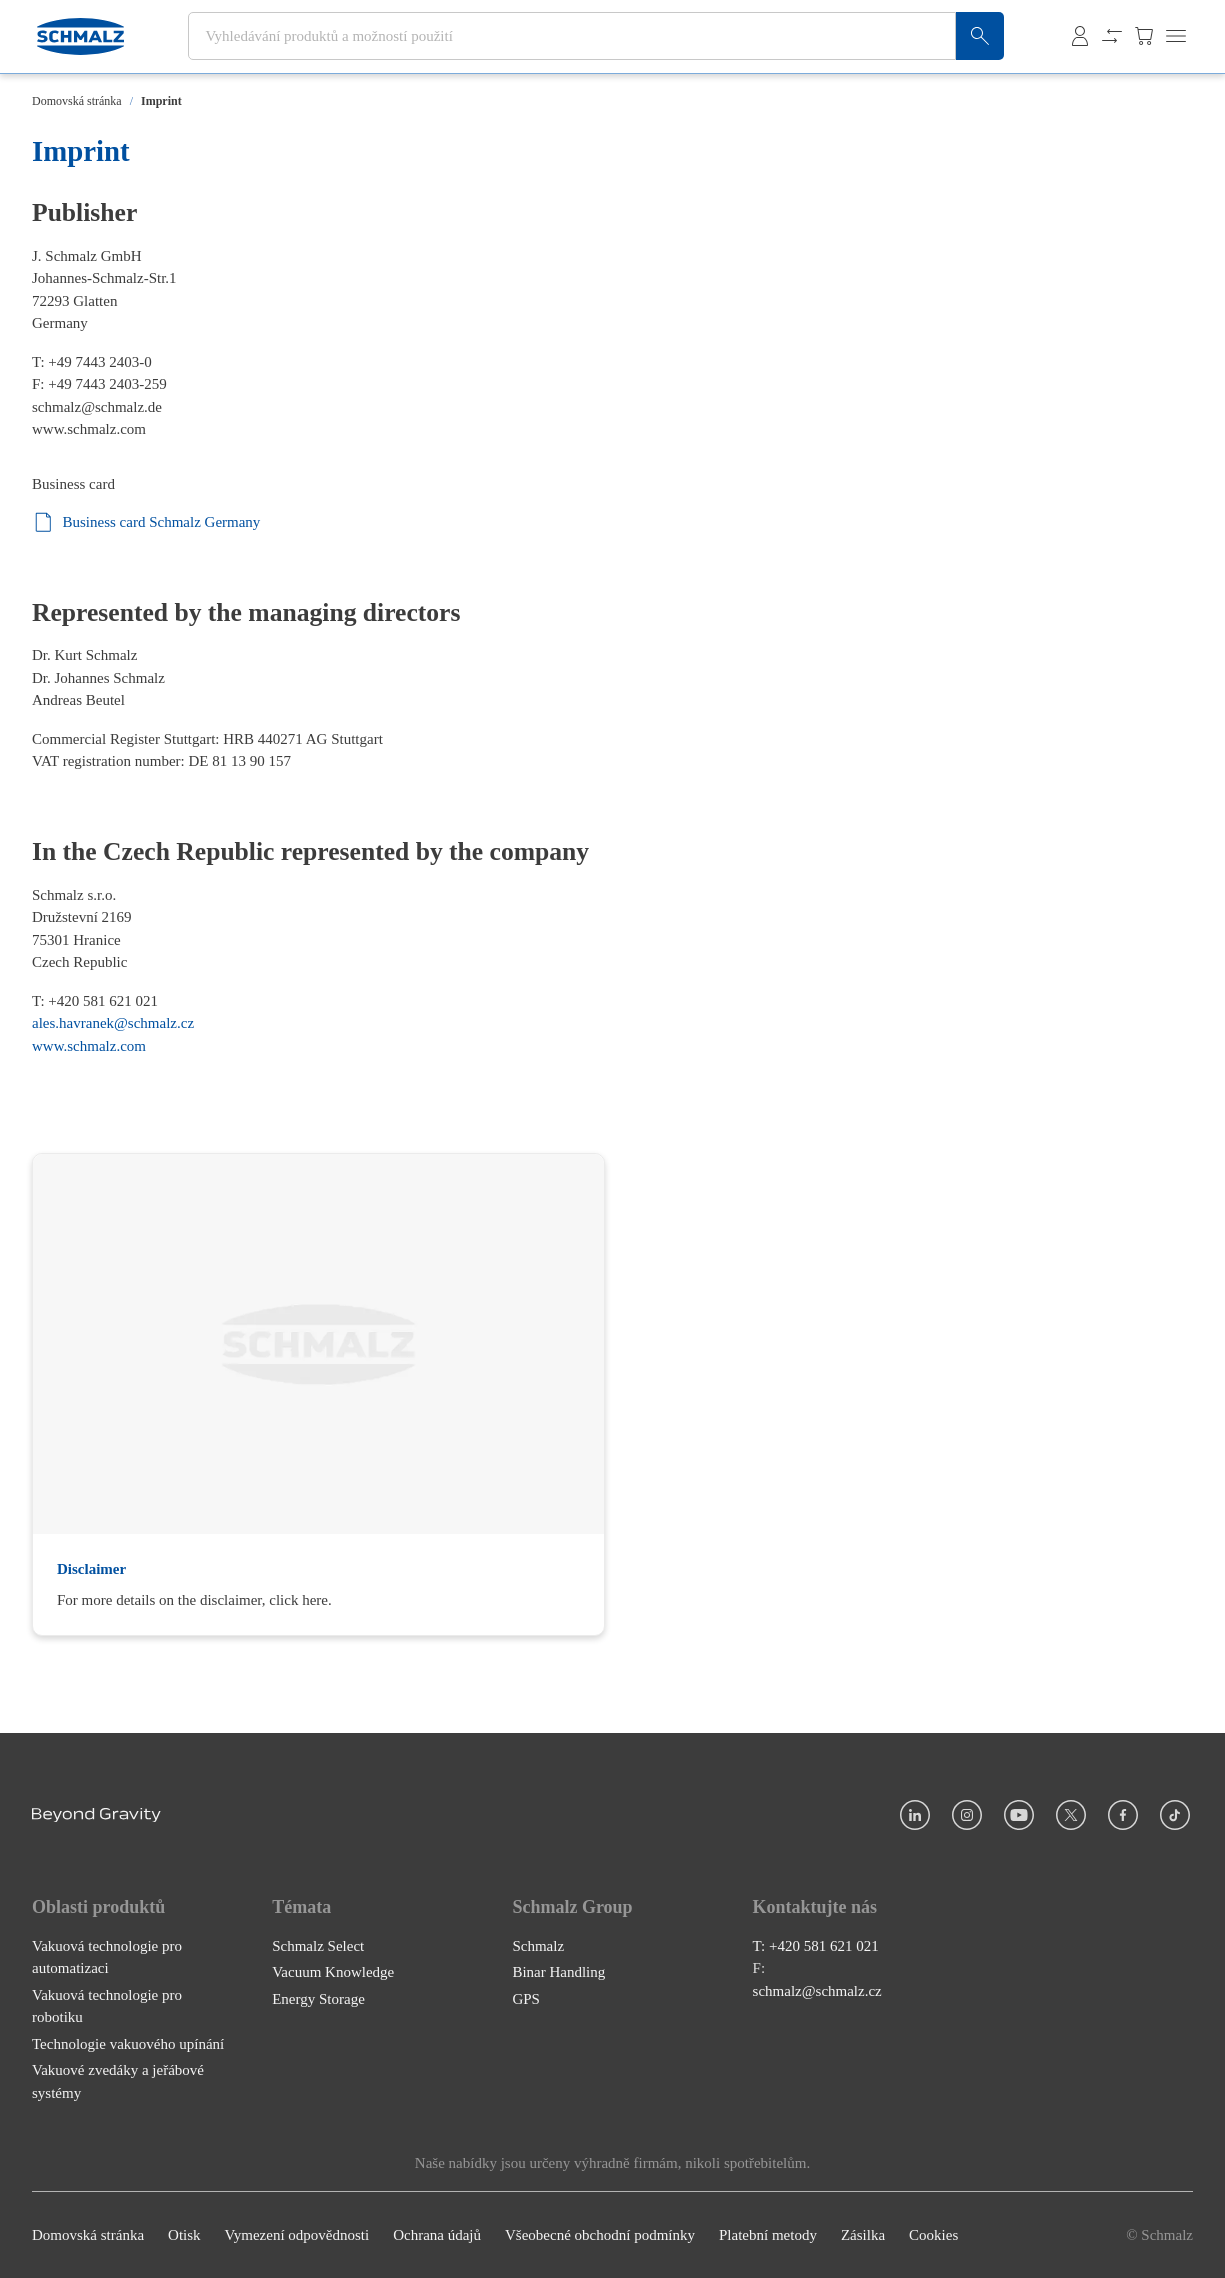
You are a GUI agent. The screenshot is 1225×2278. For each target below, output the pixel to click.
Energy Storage (318, 1999)
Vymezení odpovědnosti (297, 2235)
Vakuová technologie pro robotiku (107, 2006)
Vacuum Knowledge (333, 1972)
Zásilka (863, 2235)
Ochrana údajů (437, 2235)
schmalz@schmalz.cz (817, 1991)
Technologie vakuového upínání (128, 2044)
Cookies (933, 2235)
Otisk (184, 2235)
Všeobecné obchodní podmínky (600, 2235)
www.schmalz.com (89, 429)
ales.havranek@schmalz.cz (113, 1023)
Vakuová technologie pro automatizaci (107, 1957)
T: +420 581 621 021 (816, 1946)
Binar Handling (558, 1972)
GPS (526, 1999)
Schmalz (538, 1946)
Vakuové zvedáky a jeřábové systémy (118, 2081)
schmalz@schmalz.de (97, 407)
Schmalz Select (318, 1946)
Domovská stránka (77, 101)
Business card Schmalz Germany (146, 522)
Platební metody (768, 2235)
